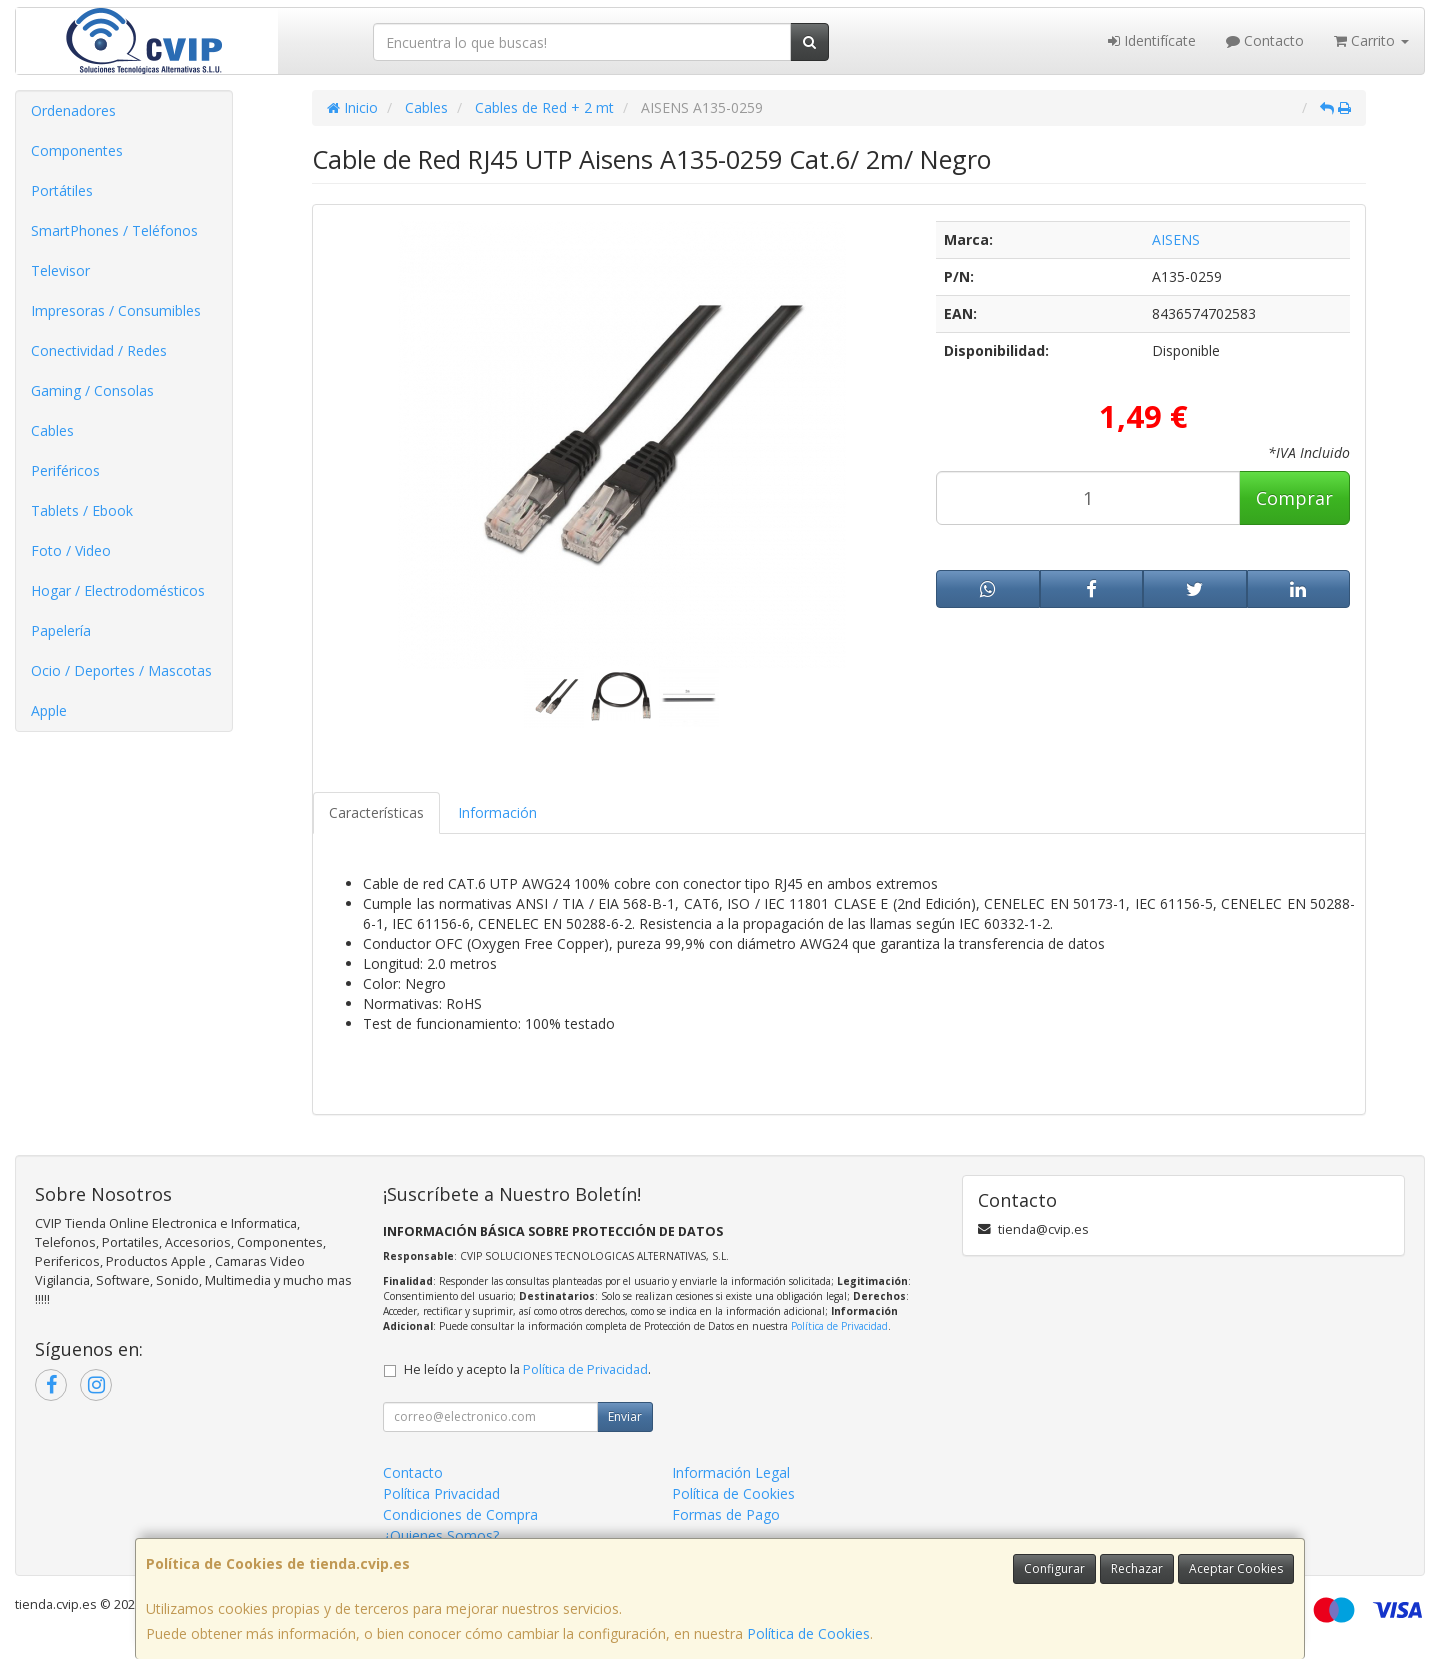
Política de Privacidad (839, 1326)
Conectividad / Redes (99, 350)
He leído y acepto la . (527, 1369)
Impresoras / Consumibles (116, 310)
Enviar (625, 1416)
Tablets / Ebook (82, 510)
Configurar (1054, 1568)
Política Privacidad (441, 1493)
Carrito (1371, 40)
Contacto (1265, 40)
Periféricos (65, 470)
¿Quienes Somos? (441, 1535)
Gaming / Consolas (92, 390)
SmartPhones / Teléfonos (114, 230)
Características (376, 812)
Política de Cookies (808, 1633)
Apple (49, 710)
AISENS (1176, 239)
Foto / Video (71, 550)
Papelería (61, 630)
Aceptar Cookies (1236, 1568)
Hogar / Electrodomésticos (118, 590)
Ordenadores (73, 110)
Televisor (60, 270)
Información (497, 812)
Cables (52, 430)
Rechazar (1137, 1568)
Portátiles (62, 190)
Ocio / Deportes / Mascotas (121, 670)
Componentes (77, 150)
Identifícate (1152, 40)
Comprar (1294, 498)
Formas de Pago (726, 1514)
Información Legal (731, 1472)
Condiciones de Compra (460, 1514)
